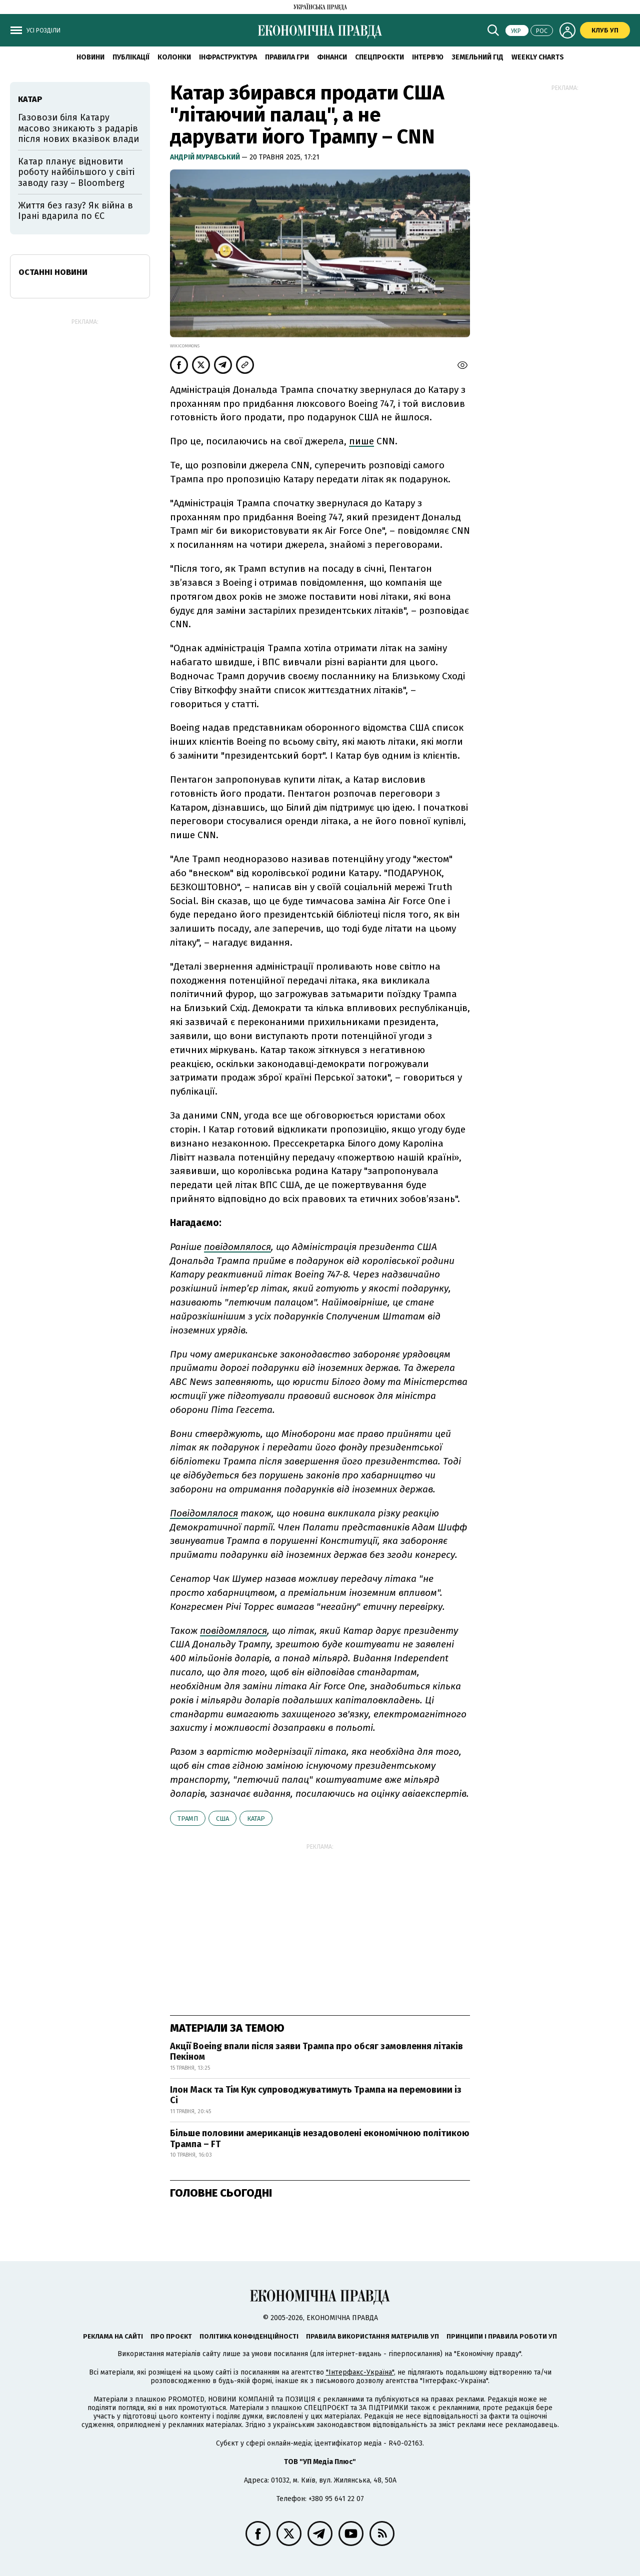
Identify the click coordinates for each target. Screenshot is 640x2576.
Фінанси (332, 57)
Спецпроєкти (379, 57)
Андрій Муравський (206, 157)
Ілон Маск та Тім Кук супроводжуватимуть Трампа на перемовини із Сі (316, 2095)
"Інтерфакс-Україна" (360, 2372)
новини (90, 57)
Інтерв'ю (428, 57)
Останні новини (53, 272)
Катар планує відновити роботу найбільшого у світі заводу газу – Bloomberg (76, 172)
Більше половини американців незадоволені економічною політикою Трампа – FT (320, 2139)
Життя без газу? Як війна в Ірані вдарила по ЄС (75, 211)
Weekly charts (538, 57)
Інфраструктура (228, 57)
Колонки (174, 57)
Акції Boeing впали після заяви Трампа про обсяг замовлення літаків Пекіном (316, 2052)
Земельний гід (478, 57)
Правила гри (287, 57)
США (222, 1818)
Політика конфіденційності (249, 2336)
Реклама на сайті (113, 2336)
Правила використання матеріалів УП (372, 2336)
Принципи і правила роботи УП (501, 2336)
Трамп (188, 1818)
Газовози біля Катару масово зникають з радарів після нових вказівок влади (78, 128)
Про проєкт (171, 2336)
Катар (256, 1818)
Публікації (131, 57)
